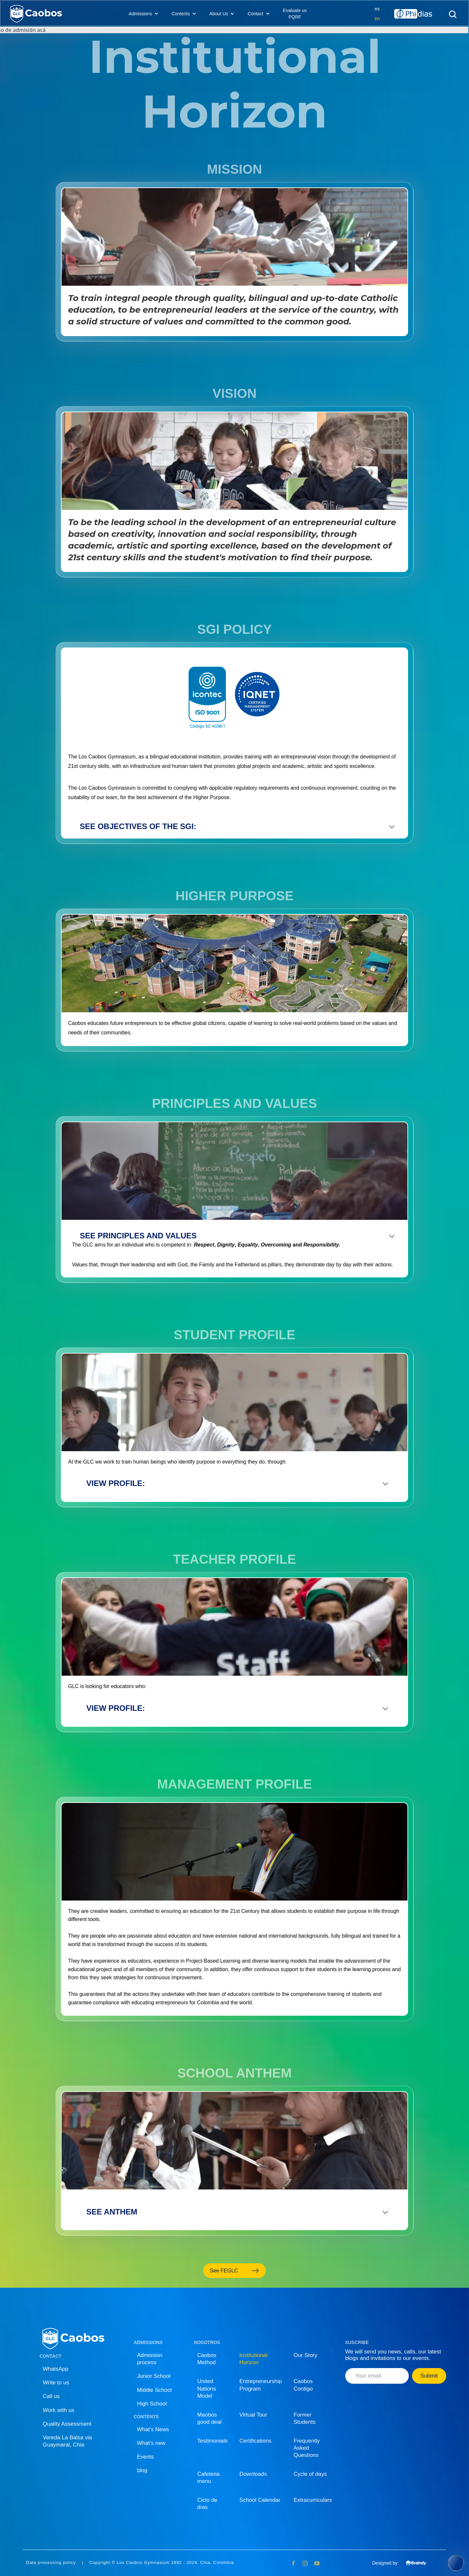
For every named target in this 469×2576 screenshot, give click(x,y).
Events (145, 2457)
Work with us (58, 2410)
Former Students (305, 2418)
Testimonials (212, 2441)
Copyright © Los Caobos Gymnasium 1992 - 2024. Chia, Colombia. (162, 2562)
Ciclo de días (207, 2503)
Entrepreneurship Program (260, 2385)
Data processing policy (51, 2562)
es (377, 8)
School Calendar (259, 2500)
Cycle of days (310, 2474)
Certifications (255, 2441)
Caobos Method (207, 2358)
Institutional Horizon (253, 2358)
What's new (151, 2443)
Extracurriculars (313, 2500)
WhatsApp (55, 2369)
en (377, 18)
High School (152, 2404)
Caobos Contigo (303, 2385)
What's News (153, 2429)
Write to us (56, 2382)
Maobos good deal (209, 2418)
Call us (51, 2396)
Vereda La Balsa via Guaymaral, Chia (67, 2441)
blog (142, 2470)
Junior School (153, 2376)
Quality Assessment (67, 2424)
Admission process (149, 2358)
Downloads (253, 2474)
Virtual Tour (253, 2415)
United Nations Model (206, 2388)
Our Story (306, 2355)
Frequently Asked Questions (307, 2448)
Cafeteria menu (208, 2477)
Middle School (154, 2390)
